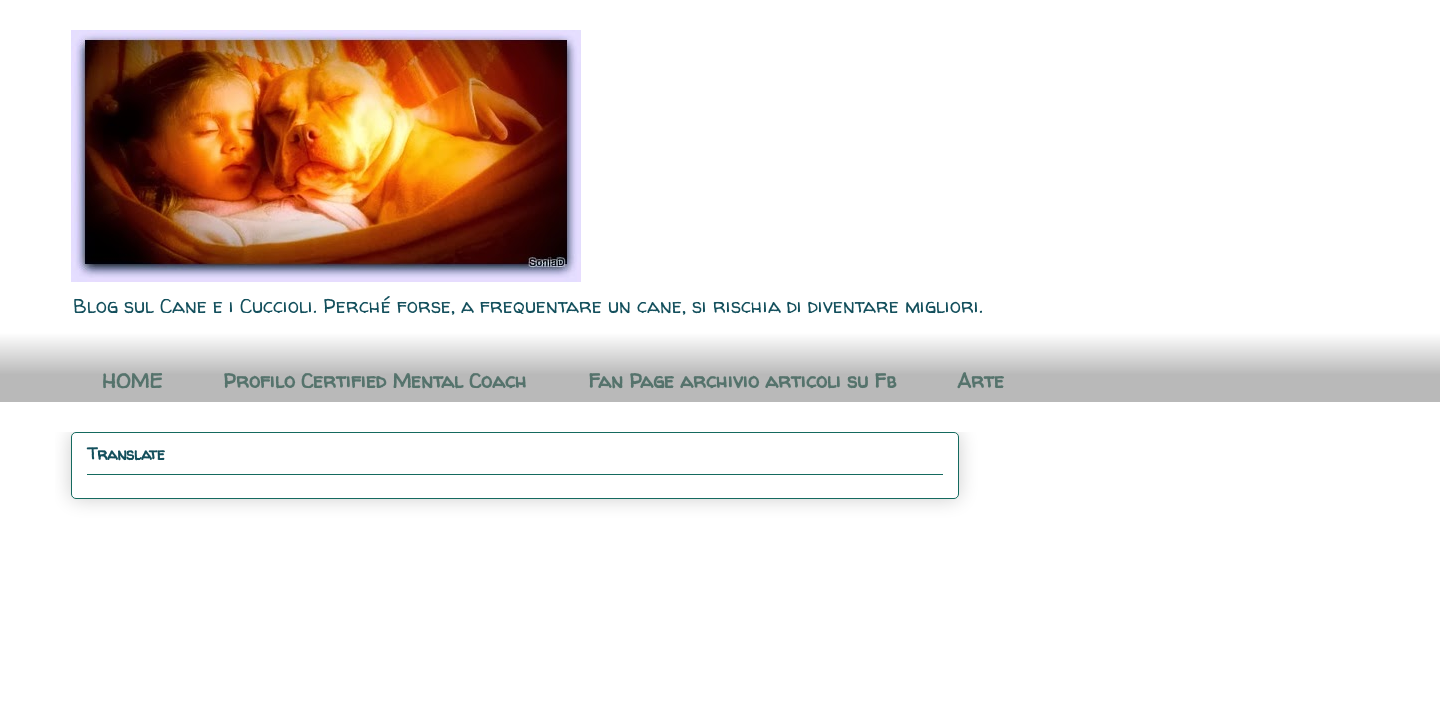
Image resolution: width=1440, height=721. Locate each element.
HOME (132, 380)
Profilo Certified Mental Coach (375, 380)
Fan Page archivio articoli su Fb (742, 380)
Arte (980, 380)
